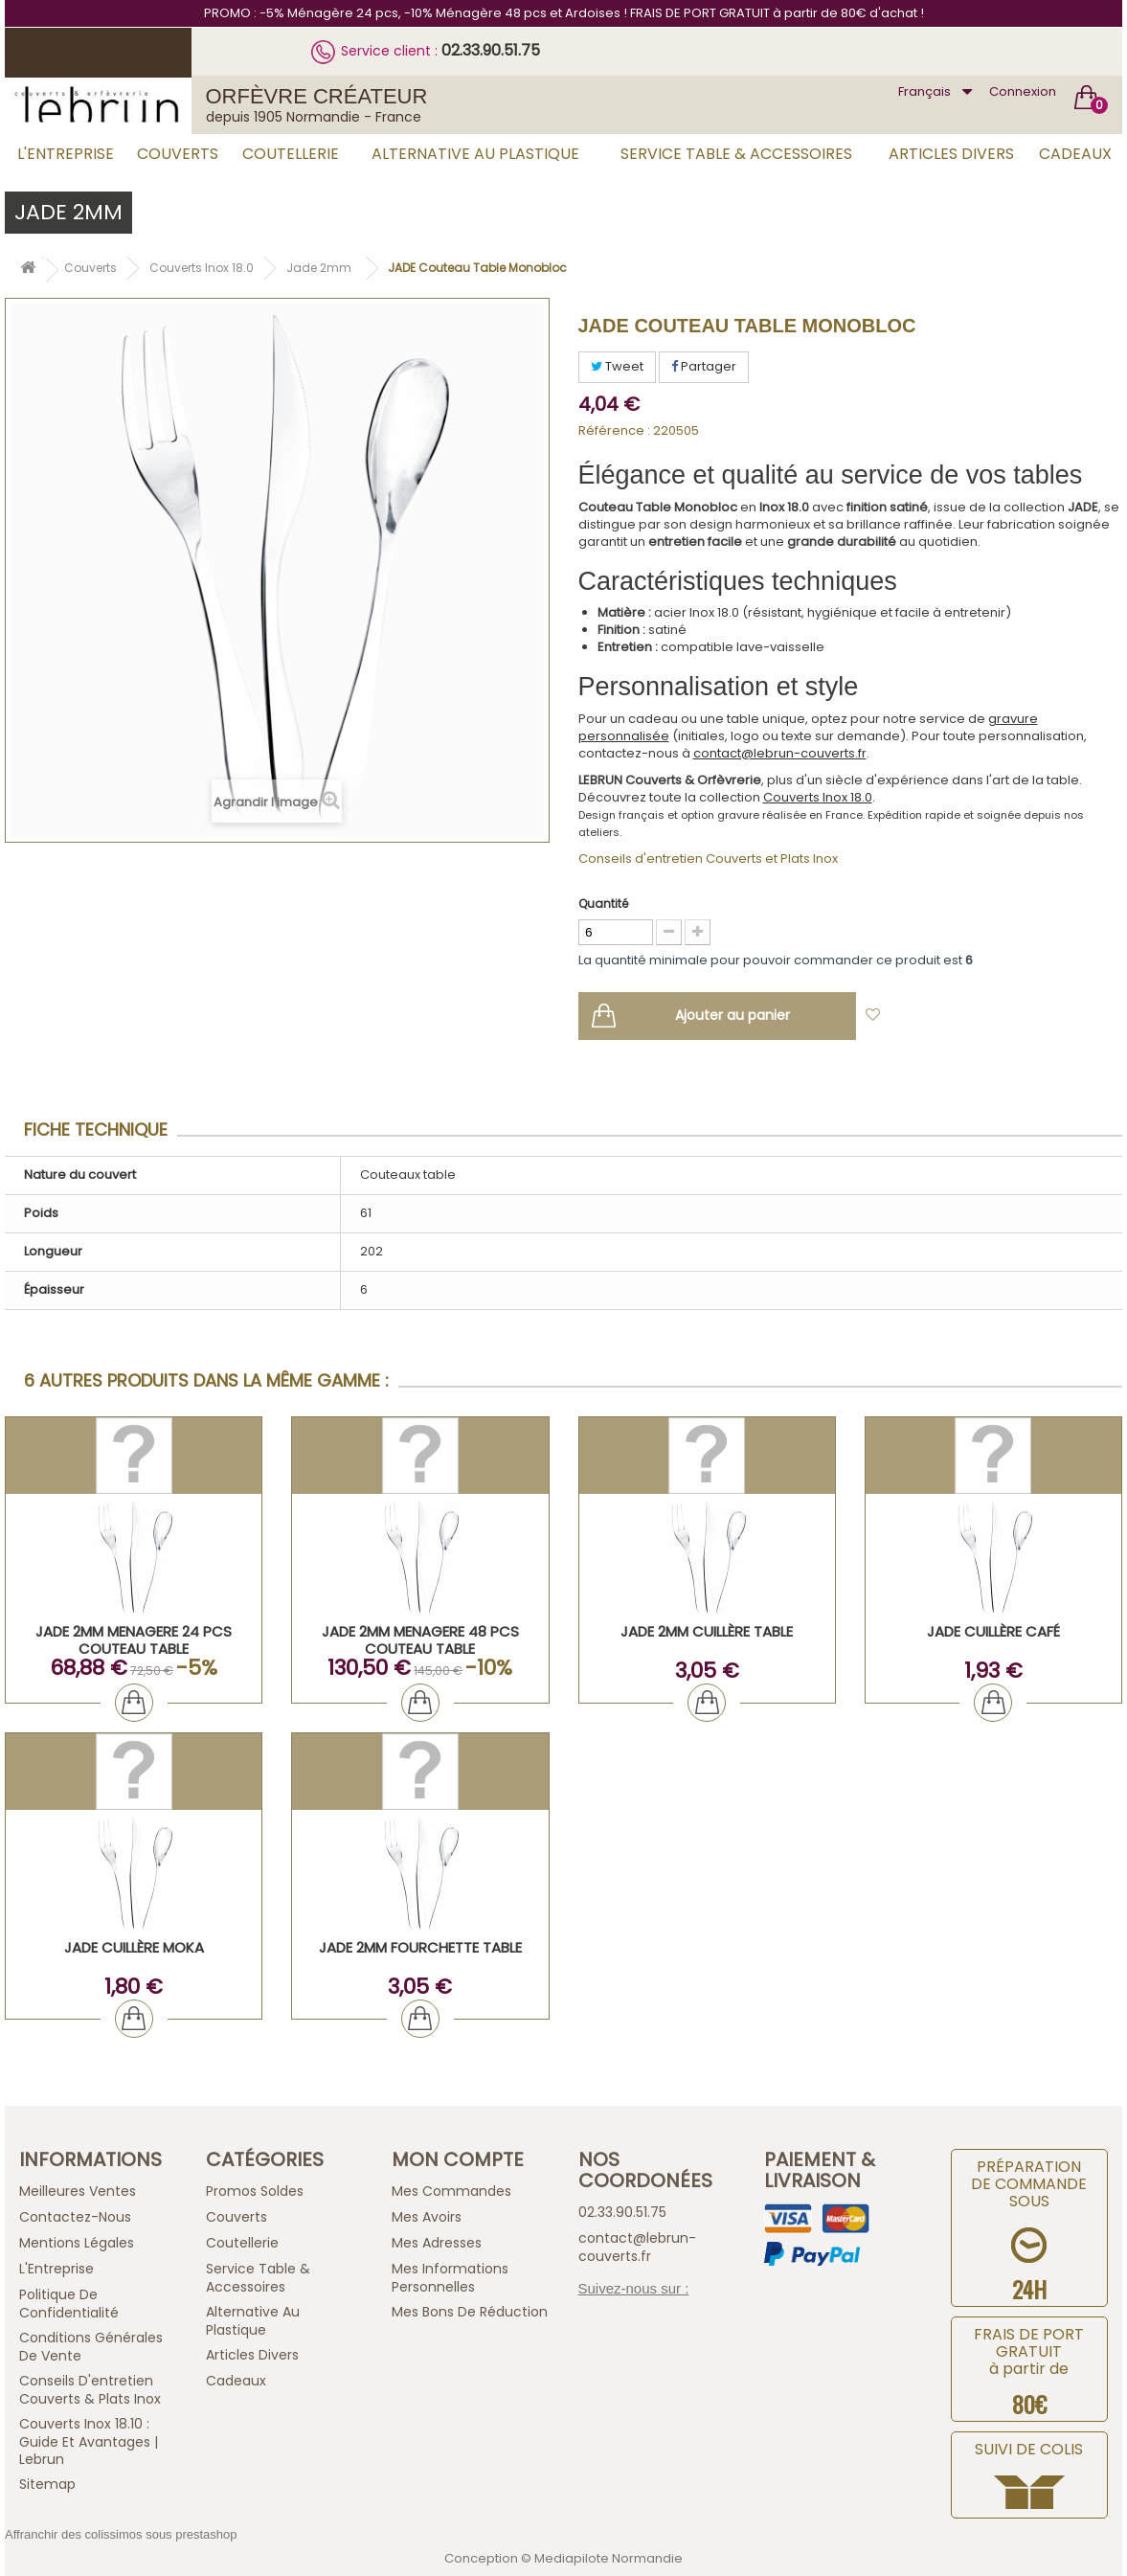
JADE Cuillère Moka (134, 1947)
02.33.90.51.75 (490, 50)
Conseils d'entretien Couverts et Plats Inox (708, 858)
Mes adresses (437, 2242)
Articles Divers (951, 154)
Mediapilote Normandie (608, 2558)
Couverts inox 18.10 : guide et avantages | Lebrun (88, 2441)
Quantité (603, 903)
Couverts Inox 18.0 (817, 797)
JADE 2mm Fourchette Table (420, 1947)
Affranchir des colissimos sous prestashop (121, 2534)
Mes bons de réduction (470, 2311)
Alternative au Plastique (475, 154)
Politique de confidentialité (69, 2303)
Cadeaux (1075, 154)
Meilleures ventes (77, 2191)
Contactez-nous (75, 2216)
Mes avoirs (427, 2216)
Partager (703, 366)
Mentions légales (76, 2242)
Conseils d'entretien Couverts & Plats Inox (90, 2389)
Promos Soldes (255, 2191)
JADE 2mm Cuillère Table (706, 1631)
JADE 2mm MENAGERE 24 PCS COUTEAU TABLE (133, 1640)
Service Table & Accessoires (736, 154)
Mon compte (458, 2159)
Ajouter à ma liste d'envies (976, 1015)
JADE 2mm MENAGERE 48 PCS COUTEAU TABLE (420, 1640)
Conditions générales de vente (91, 2346)
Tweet (617, 366)
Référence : (614, 431)
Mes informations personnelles (450, 2277)
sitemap (47, 2484)
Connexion (1022, 91)
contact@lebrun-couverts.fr (780, 753)
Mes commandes (451, 2191)
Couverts (177, 154)
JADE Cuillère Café (993, 1631)
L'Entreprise (65, 154)
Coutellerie (290, 154)
